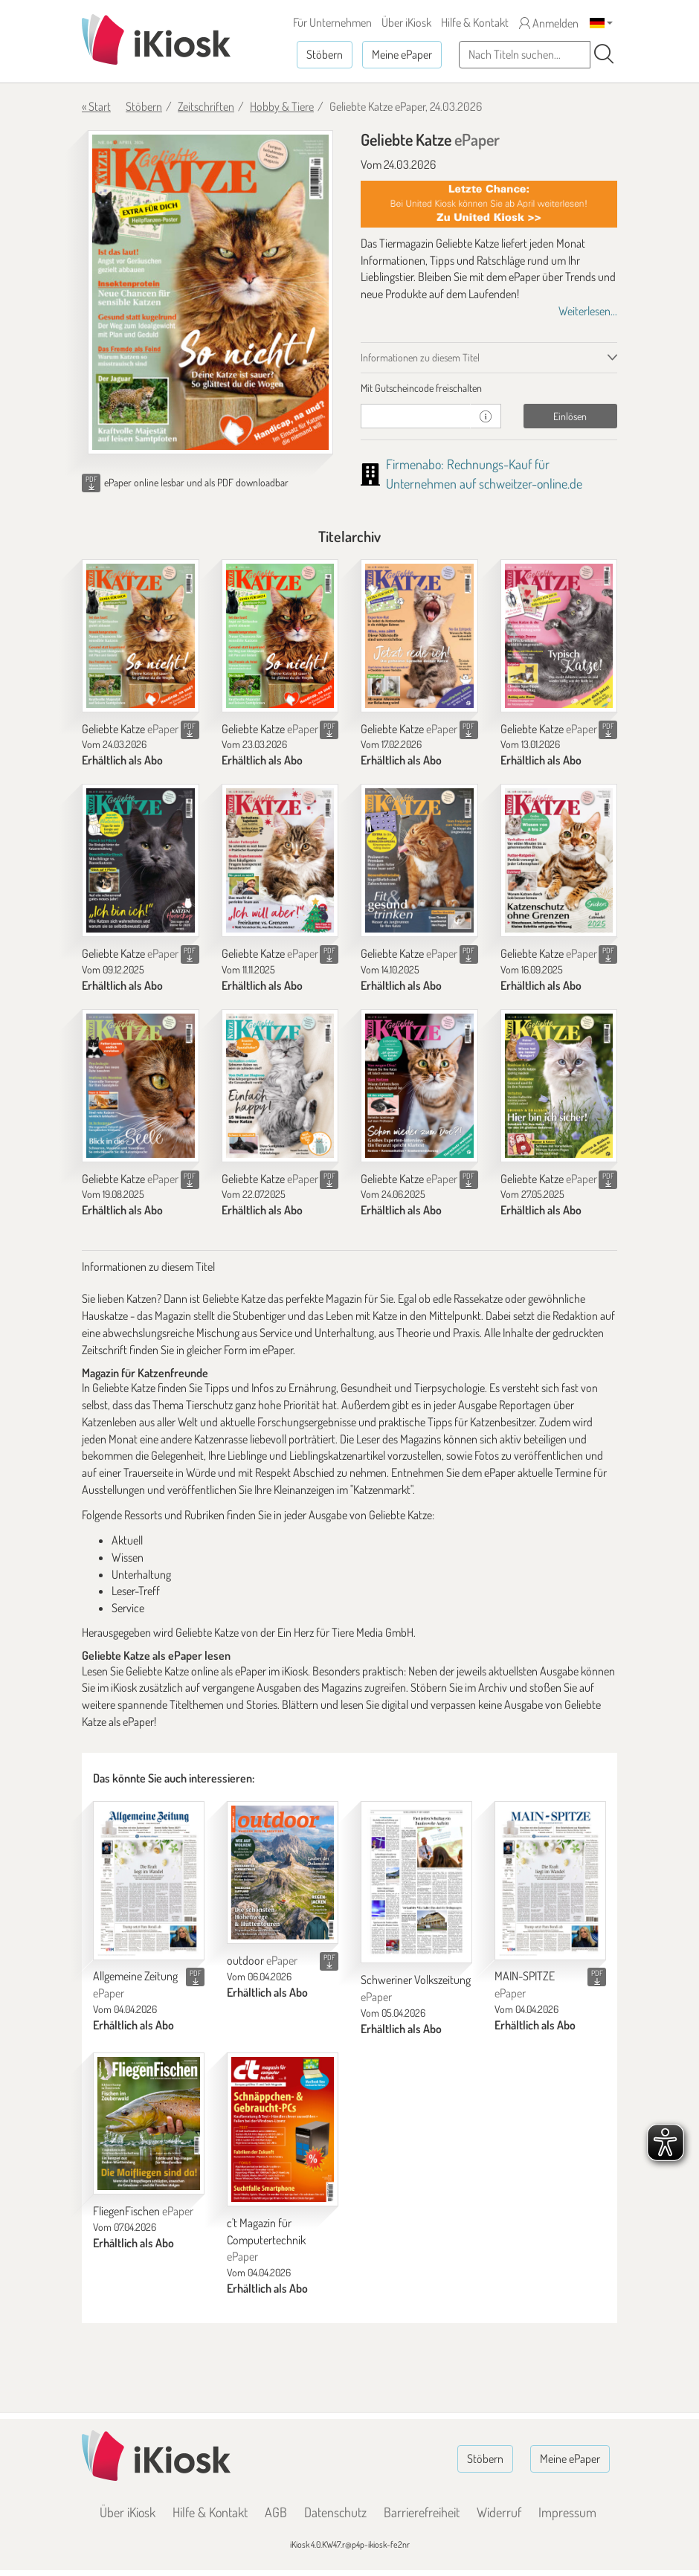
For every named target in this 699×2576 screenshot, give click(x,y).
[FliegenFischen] (148, 2123)
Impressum (567, 2512)
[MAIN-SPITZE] (550, 1880)
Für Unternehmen (332, 22)
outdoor (262, 1960)
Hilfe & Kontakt (475, 22)
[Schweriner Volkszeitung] (416, 1882)
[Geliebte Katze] (140, 635)
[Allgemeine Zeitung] (148, 1880)
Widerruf (499, 2512)
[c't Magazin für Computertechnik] (282, 2129)
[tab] (489, 388)
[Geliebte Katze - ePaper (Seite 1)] (210, 292)
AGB (276, 2512)
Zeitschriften (206, 106)
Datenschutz (335, 2512)
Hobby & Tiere (282, 106)
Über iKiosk (406, 22)
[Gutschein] (416, 416)
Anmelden (549, 23)
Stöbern (324, 54)
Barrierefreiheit (422, 2512)
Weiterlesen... (587, 310)
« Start (96, 106)
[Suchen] (603, 54)
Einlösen (570, 416)
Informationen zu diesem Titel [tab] (420, 357)
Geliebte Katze (130, 728)
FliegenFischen (143, 2210)
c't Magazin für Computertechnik (266, 2239)
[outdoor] (282, 1872)
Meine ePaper (402, 54)
